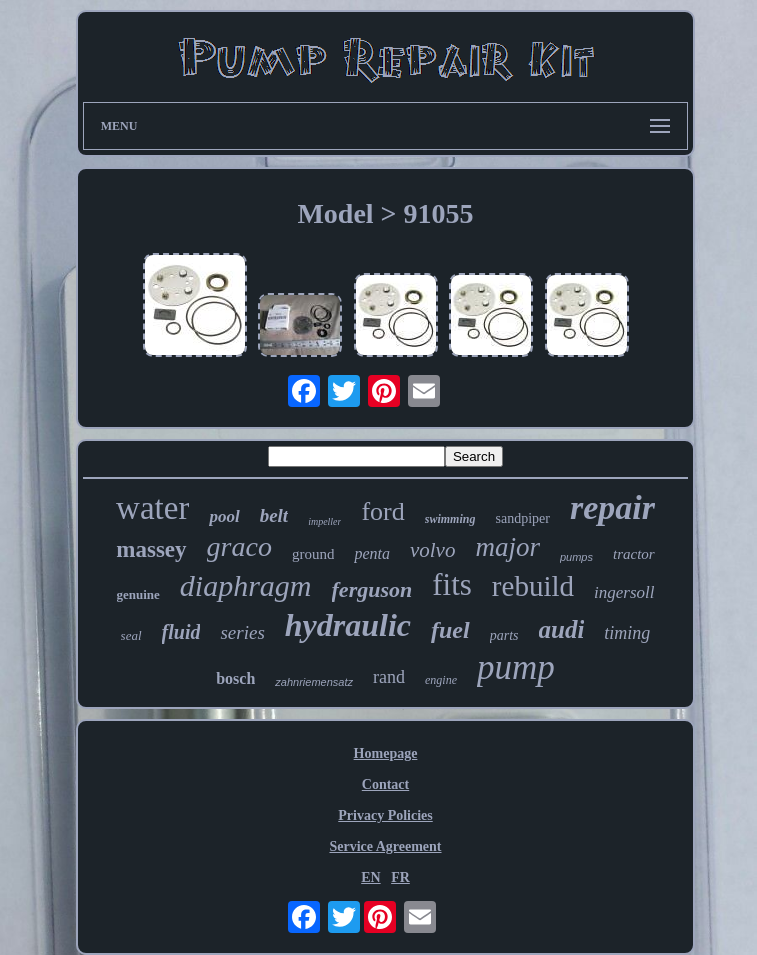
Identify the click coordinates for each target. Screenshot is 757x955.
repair (612, 507)
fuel (450, 630)
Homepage (386, 753)
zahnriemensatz (314, 682)
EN (370, 877)
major (507, 547)
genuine (138, 594)
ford (382, 511)
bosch (235, 678)
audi (562, 629)
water (152, 508)
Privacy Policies (385, 815)
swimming (450, 519)
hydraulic (348, 625)
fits (452, 584)
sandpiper (522, 518)
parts (504, 635)
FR (400, 877)
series (242, 632)
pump (516, 667)
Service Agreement (385, 846)
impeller (324, 521)
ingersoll (624, 592)
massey (151, 549)
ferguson (372, 589)
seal (131, 635)
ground (313, 554)
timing (627, 633)
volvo (432, 550)
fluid (181, 632)
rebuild (533, 586)
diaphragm (246, 585)
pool (224, 516)
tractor (634, 554)
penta (372, 553)
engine (441, 680)
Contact (385, 784)
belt (274, 515)
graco (239, 546)
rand (389, 677)
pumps (576, 557)
